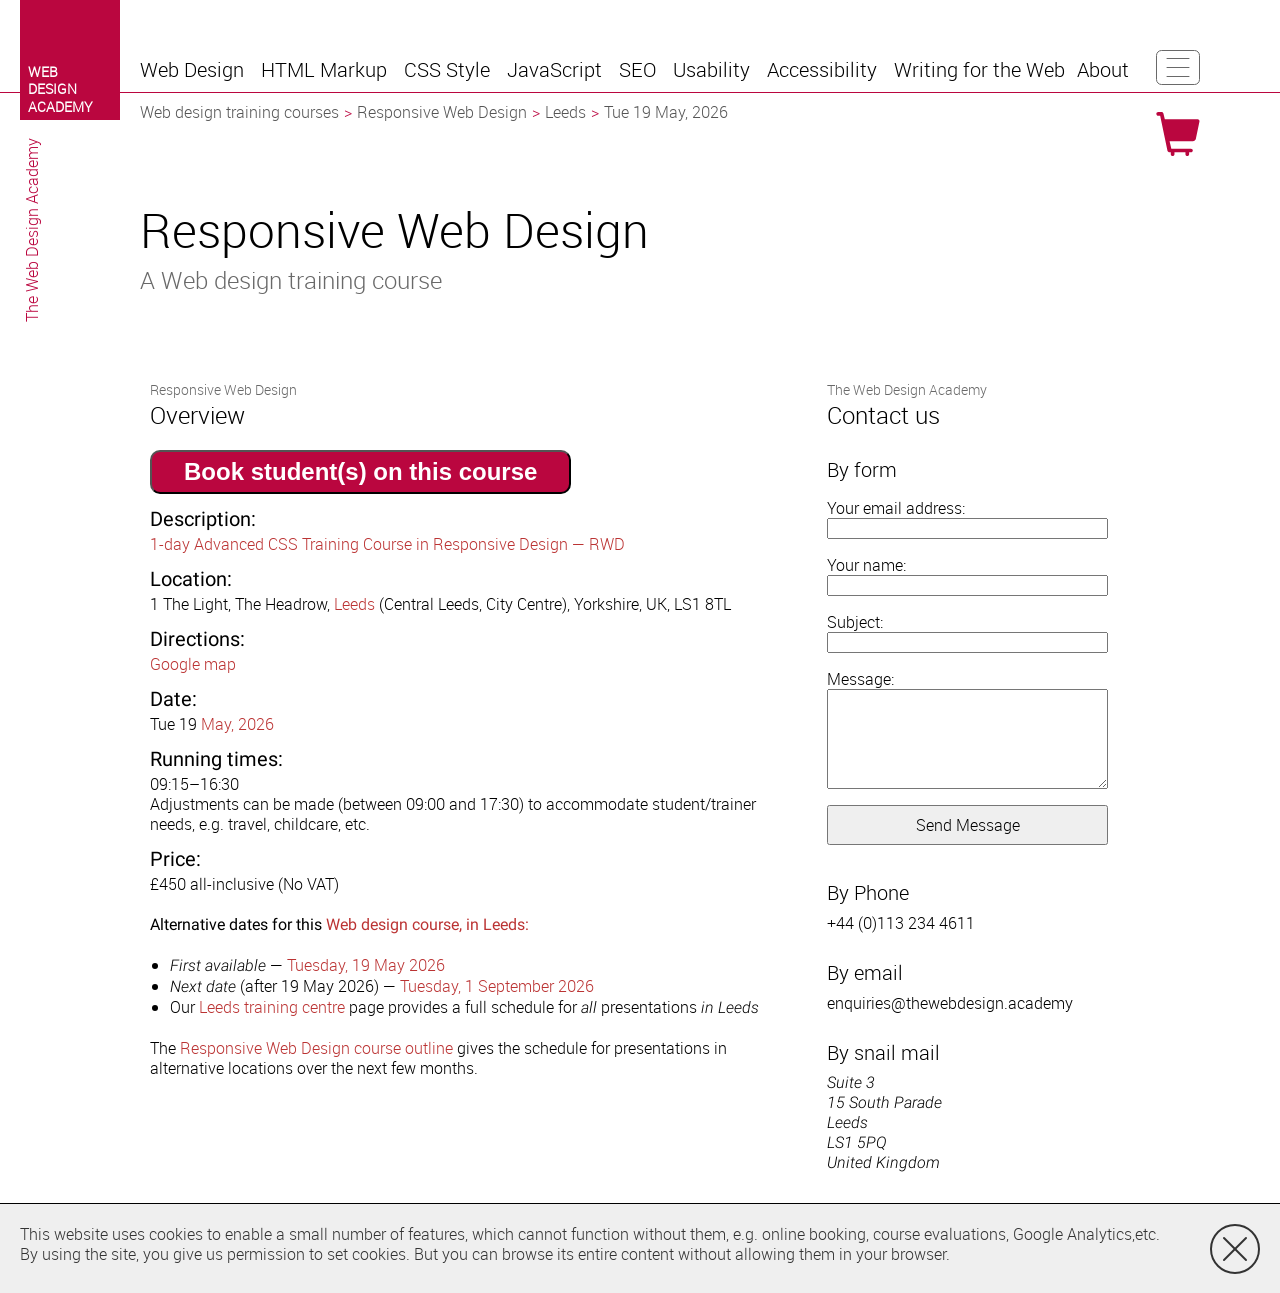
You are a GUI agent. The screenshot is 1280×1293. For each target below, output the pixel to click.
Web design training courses (239, 112)
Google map (193, 664)
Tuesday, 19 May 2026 (366, 965)
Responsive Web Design (442, 112)
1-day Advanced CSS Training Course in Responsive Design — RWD (387, 544)
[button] (194, 70)
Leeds (565, 112)
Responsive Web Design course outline (316, 1048)
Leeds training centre (272, 1007)
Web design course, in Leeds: (427, 924)
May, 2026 (237, 724)
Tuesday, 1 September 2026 (497, 986)
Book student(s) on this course (360, 471)
